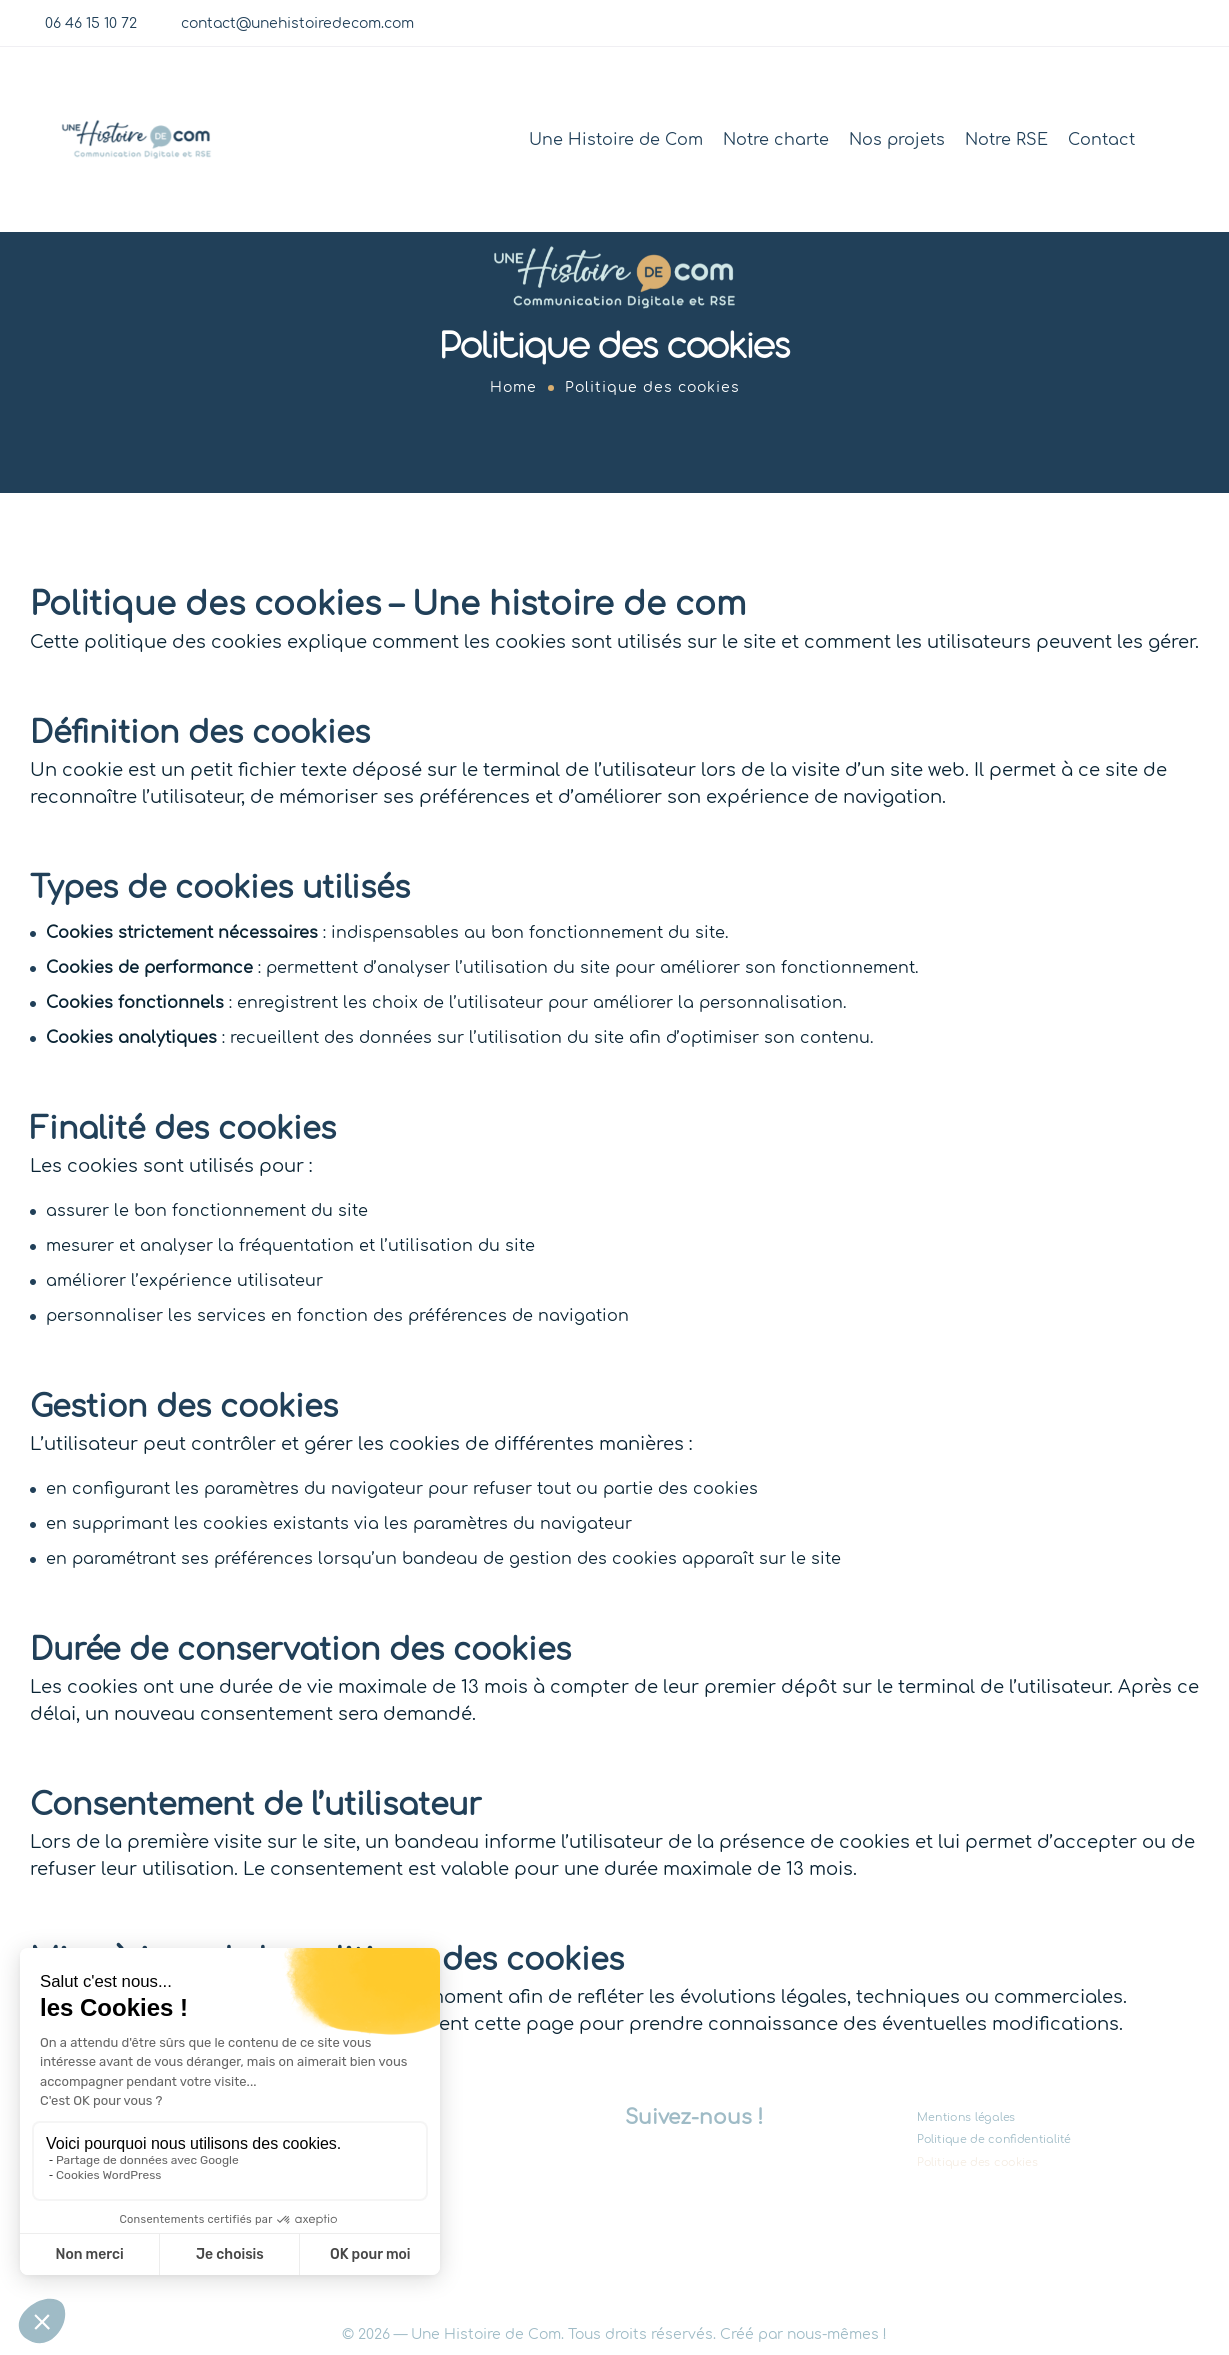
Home (513, 387)
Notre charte (776, 140)
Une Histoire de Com (616, 140)
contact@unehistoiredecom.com (297, 23)
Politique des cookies (977, 2161)
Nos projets (897, 140)
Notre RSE (1006, 140)
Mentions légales (966, 2117)
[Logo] (136, 139)
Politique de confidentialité (994, 2139)
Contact (1101, 140)
